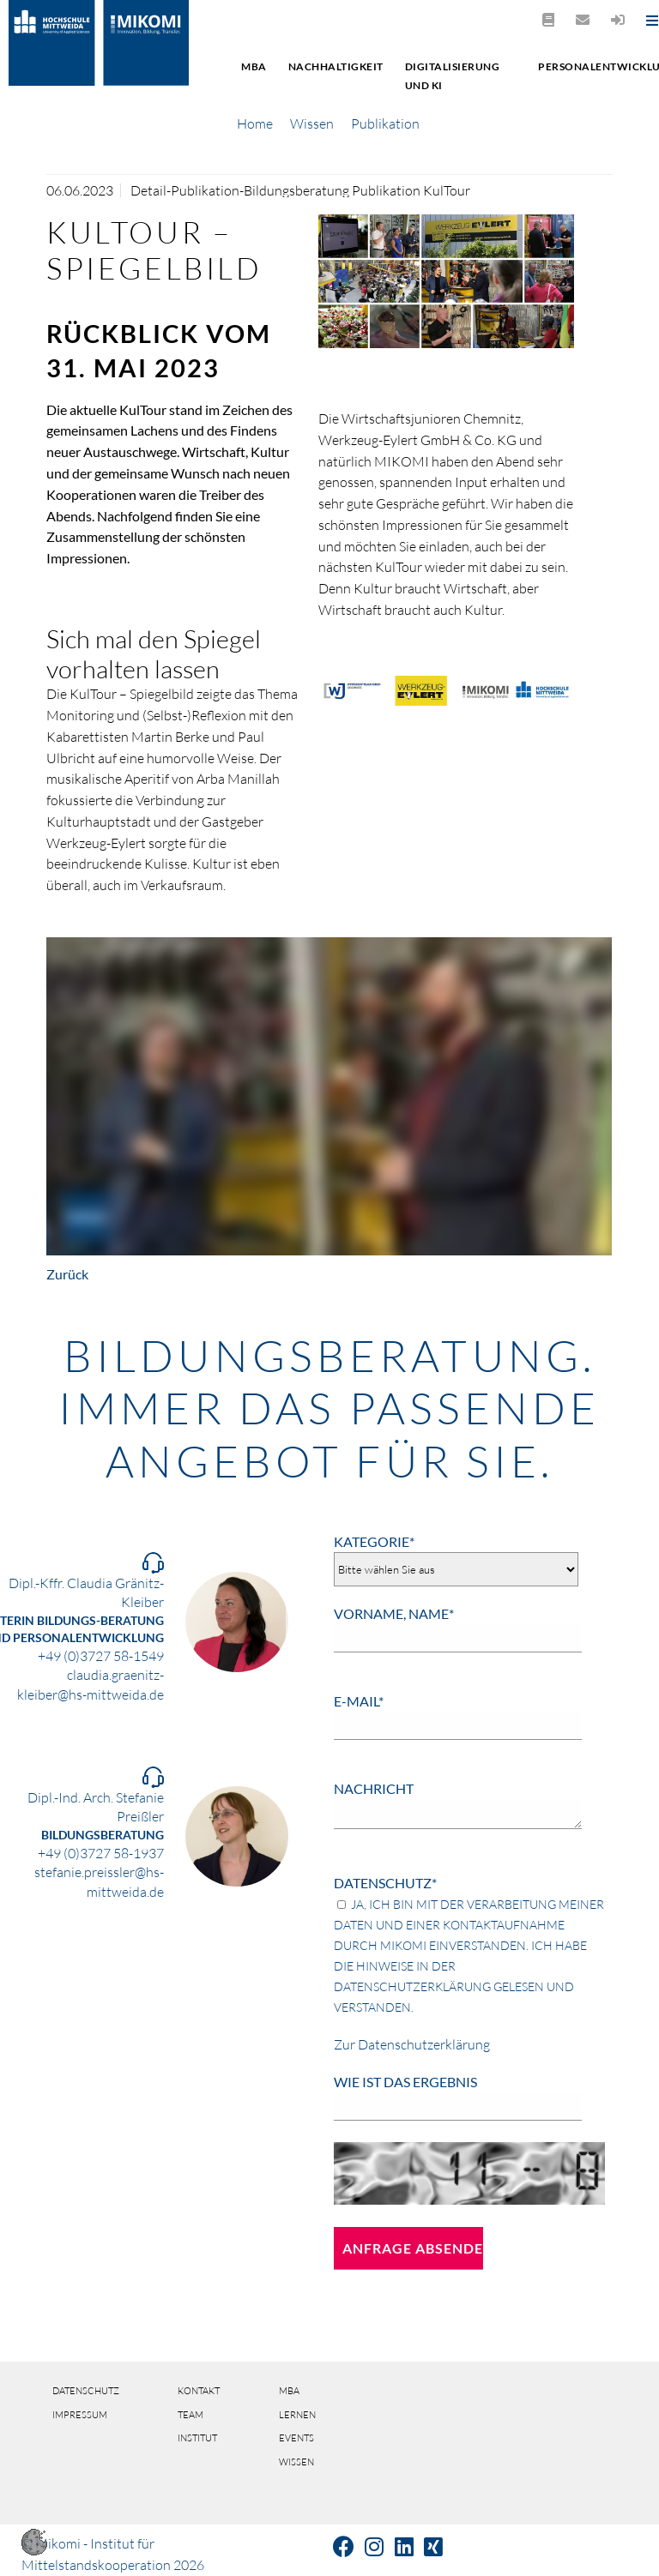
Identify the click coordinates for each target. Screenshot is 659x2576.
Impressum (79, 2415)
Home (255, 123)
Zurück (67, 1274)
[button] (34, 2550)
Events (296, 2438)
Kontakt (199, 2391)
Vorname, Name (394, 1613)
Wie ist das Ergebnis (405, 2081)
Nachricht (374, 1788)
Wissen (312, 123)
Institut (197, 2438)
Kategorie (374, 1541)
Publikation (385, 123)
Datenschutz (385, 1883)
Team (190, 2415)
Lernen (297, 2415)
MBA (254, 66)
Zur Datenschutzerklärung (412, 2044)
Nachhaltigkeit (336, 66)
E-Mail (359, 1701)
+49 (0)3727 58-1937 (101, 1853)
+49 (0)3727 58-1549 (101, 1655)
